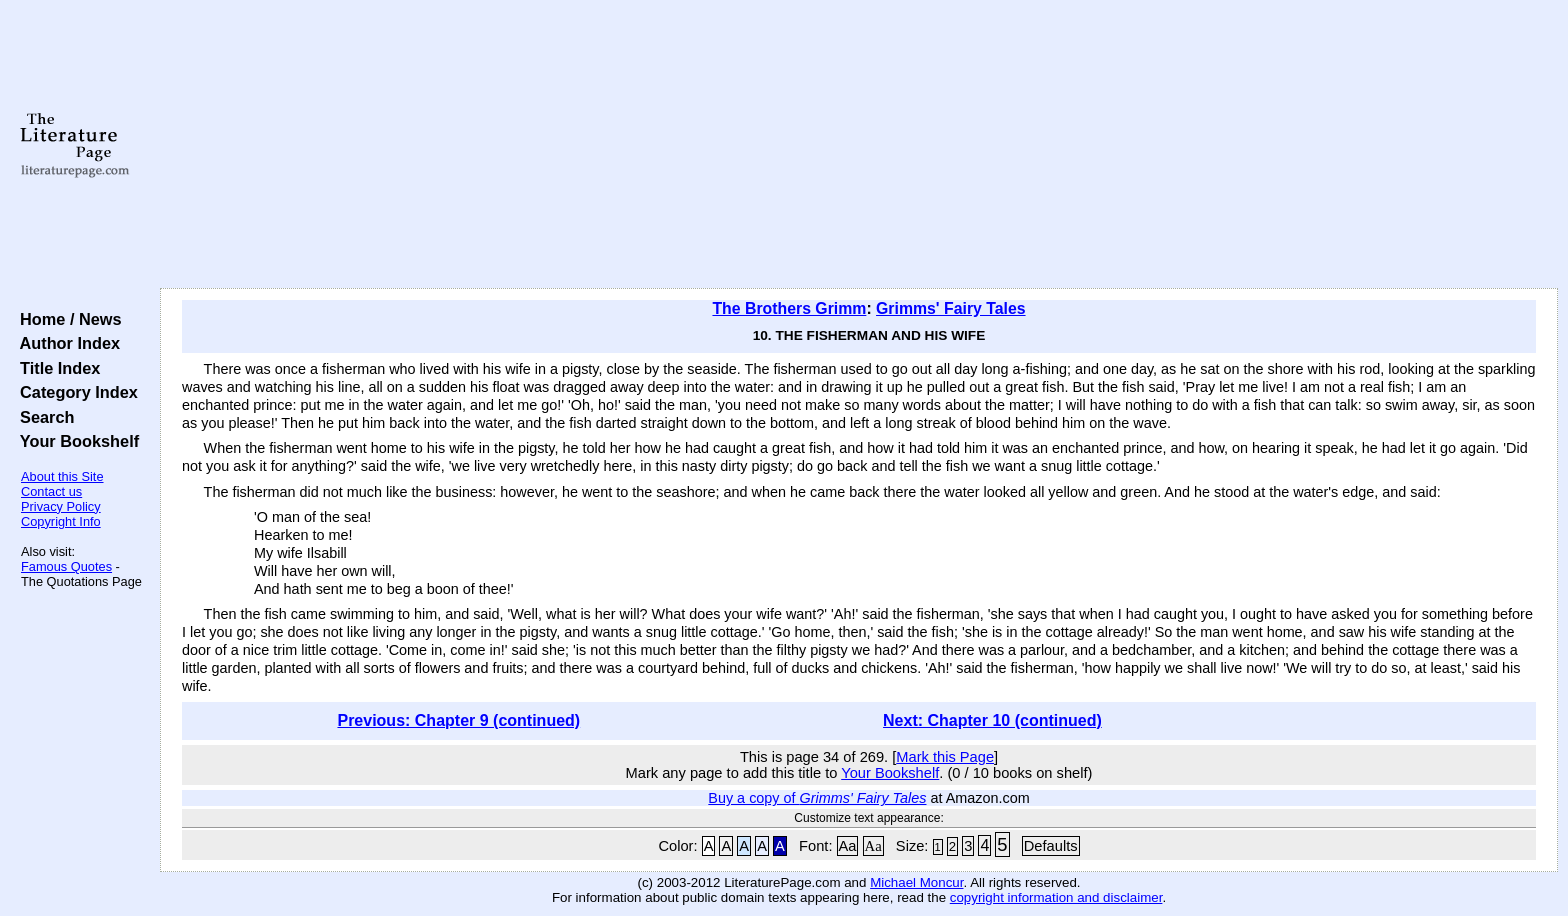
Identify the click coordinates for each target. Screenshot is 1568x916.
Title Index (55, 368)
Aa (848, 846)
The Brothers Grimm (789, 308)
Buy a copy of (817, 798)
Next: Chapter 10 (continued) (992, 720)
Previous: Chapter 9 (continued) (458, 720)
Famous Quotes (66, 566)
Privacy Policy (61, 506)
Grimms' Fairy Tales (951, 308)
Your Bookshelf (75, 441)
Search (42, 417)
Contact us (51, 491)
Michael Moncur (916, 882)
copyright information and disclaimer (1056, 897)
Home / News (66, 319)
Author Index (65, 343)
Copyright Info (61, 521)
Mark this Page (945, 757)
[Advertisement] (859, 145)
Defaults (1051, 846)
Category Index (74, 392)
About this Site (62, 476)
